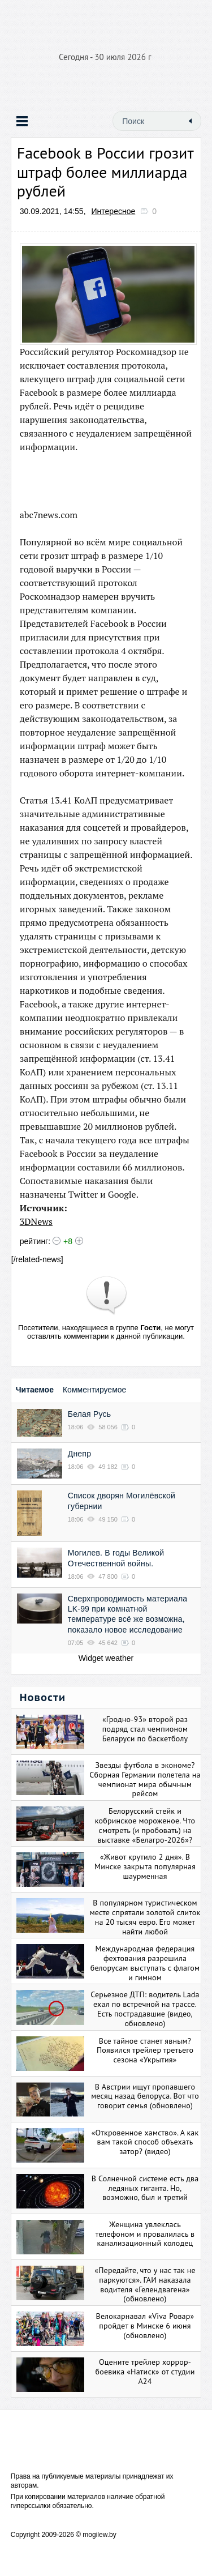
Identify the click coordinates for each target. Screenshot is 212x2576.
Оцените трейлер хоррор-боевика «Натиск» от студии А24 (144, 2371)
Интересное (114, 211)
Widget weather (106, 1658)
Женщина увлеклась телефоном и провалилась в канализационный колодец (145, 2234)
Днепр (79, 1453)
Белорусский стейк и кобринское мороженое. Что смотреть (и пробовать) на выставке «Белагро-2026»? (145, 1825)
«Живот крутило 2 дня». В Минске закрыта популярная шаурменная (145, 1866)
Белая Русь (89, 1414)
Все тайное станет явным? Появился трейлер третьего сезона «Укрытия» (145, 2050)
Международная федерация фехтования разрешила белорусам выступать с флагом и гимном (145, 1962)
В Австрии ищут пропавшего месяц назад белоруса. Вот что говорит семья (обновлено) (145, 2096)
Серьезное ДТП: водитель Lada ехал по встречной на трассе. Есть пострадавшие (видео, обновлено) (145, 2008)
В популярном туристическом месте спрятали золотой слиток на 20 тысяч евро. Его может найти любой (145, 1917)
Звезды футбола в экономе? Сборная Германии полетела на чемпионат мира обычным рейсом (144, 1779)
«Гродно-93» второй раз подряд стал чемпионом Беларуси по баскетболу (145, 1729)
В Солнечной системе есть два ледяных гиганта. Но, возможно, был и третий (145, 2188)
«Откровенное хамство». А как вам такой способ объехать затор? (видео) (145, 2142)
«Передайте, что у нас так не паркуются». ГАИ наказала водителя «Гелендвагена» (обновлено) (145, 2284)
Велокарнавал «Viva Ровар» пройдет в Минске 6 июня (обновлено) (145, 2325)
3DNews (36, 1221)
